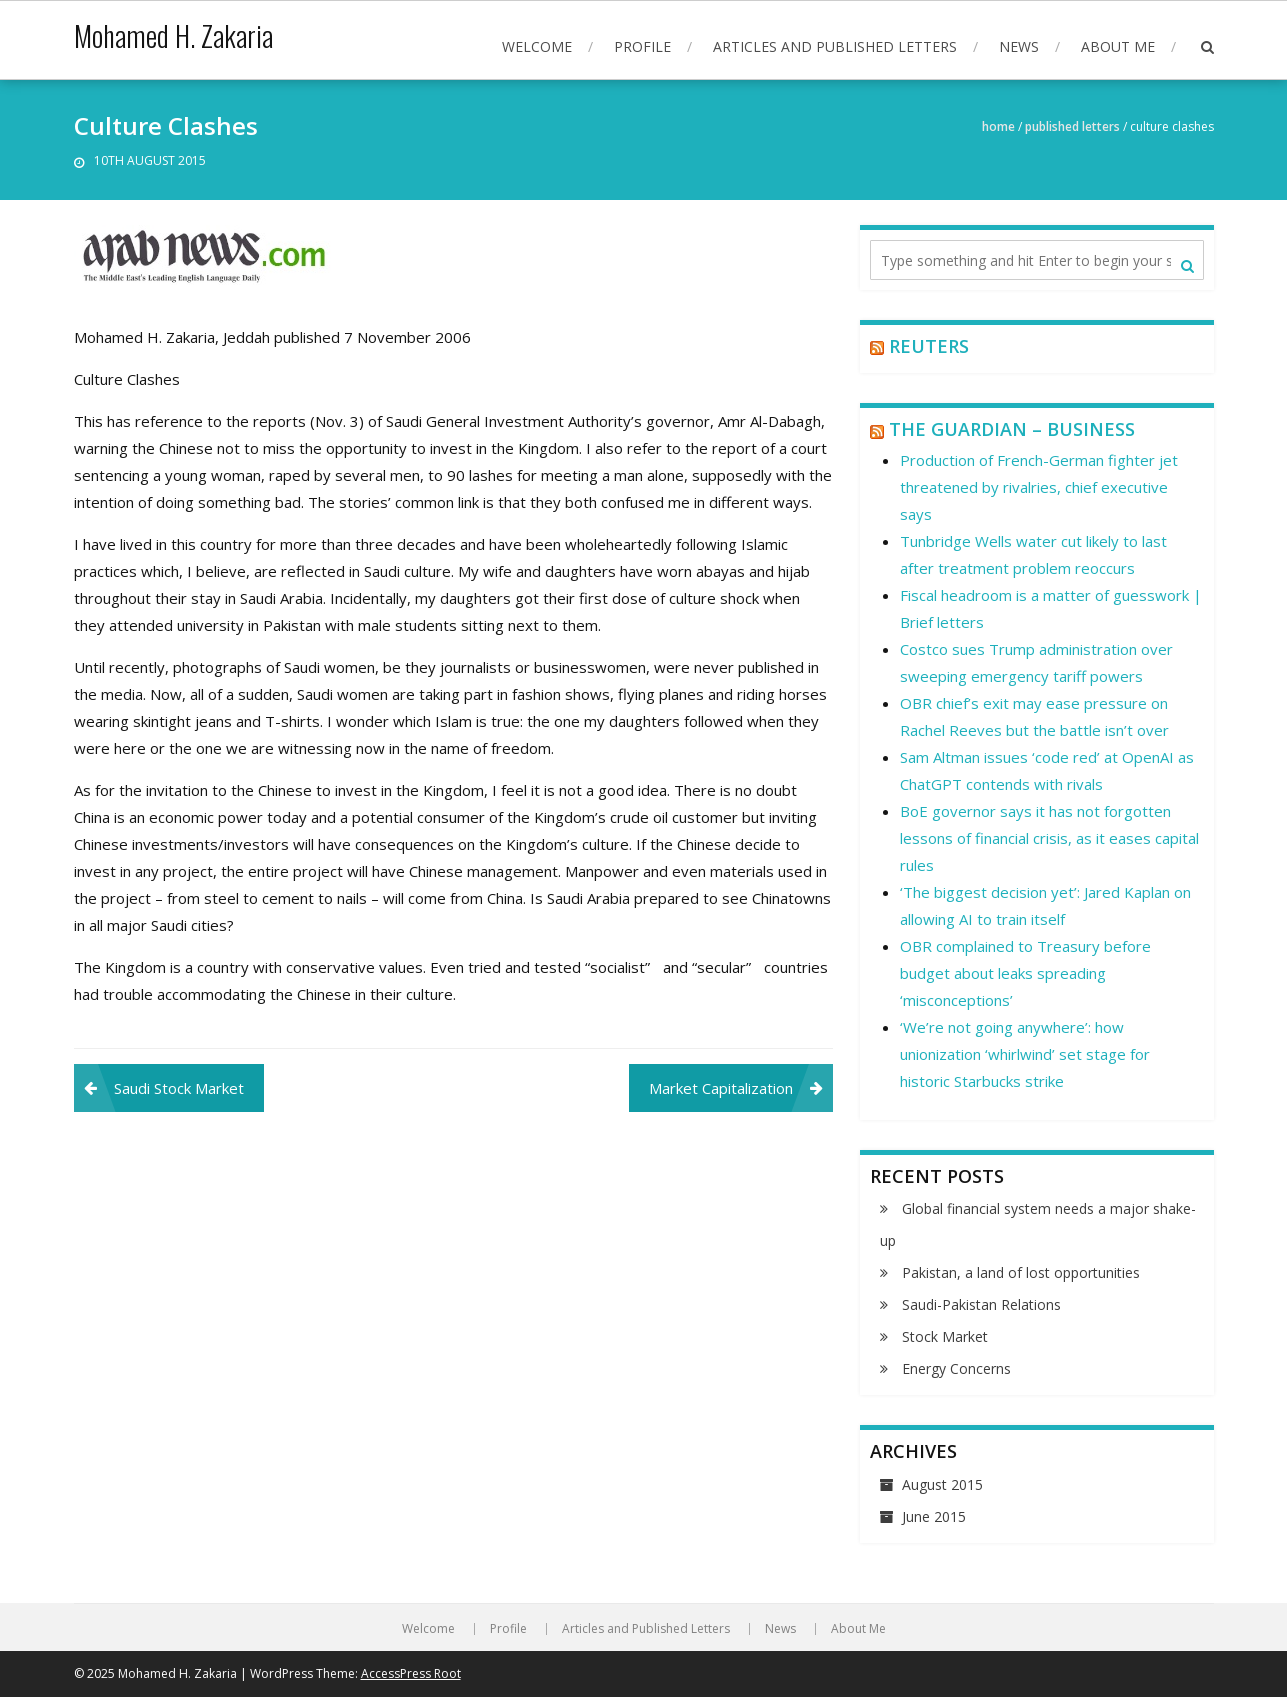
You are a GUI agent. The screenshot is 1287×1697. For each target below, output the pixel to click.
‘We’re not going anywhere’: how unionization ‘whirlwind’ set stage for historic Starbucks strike (1025, 1054)
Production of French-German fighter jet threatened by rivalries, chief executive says (1039, 487)
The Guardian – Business (1012, 429)
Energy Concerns (956, 1368)
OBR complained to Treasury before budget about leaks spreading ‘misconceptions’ (1025, 973)
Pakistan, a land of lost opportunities (1021, 1272)
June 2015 (934, 1516)
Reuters (929, 346)
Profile (642, 46)
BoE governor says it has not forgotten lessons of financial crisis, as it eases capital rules (1049, 838)
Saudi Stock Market (179, 1088)
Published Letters (1072, 126)
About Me (1118, 46)
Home (998, 126)
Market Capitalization (721, 1088)
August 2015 (942, 1484)
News (1019, 46)
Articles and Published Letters (835, 46)
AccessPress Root (411, 1673)
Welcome (537, 46)
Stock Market (945, 1336)
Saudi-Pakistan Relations (981, 1304)
